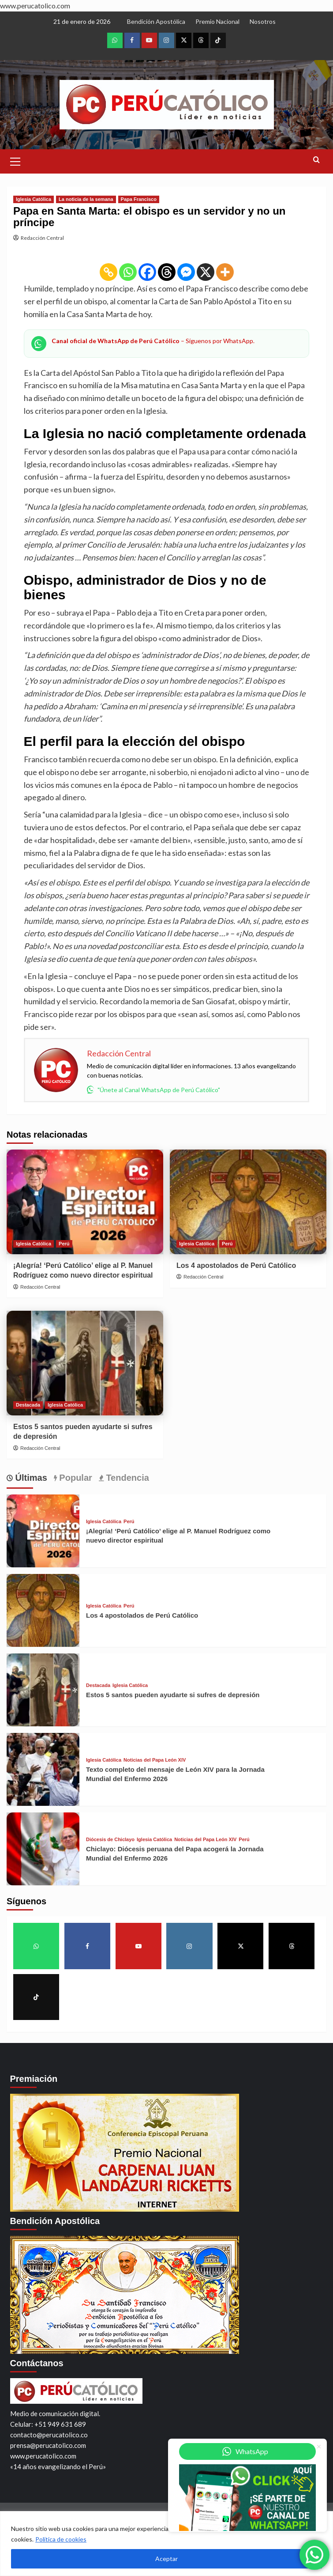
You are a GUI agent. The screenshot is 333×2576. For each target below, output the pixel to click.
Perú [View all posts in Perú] (64, 1243)
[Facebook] (147, 272)
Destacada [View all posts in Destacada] (28, 1404)
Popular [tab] (74, 1478)
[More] (225, 272)
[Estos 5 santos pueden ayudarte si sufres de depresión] (85, 1363)
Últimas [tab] (30, 1478)
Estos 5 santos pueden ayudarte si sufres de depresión (172, 1694)
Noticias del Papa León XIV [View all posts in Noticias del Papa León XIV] (154, 1760)
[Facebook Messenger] (186, 272)
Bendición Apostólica (156, 21)
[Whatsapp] (128, 272)
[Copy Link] (108, 272)
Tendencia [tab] (126, 1478)
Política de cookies (60, 2539)
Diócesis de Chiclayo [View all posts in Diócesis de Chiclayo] (110, 1839)
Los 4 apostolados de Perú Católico (236, 1265)
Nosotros (263, 21)
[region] (166, 2543)
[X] (205, 272)
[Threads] (167, 272)
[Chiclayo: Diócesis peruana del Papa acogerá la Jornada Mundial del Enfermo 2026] (43, 1848)
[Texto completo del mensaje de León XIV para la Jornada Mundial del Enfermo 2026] (43, 1769)
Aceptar (166, 2558)
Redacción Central (42, 238)
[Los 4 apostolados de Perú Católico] (248, 1202)
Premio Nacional (217, 21)
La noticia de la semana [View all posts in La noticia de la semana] (86, 199)
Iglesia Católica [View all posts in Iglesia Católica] (33, 199)
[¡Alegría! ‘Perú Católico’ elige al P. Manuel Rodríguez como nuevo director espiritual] (85, 1202)
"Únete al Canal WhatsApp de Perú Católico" (153, 1089)
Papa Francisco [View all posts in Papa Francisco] (139, 199)
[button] (15, 160)
